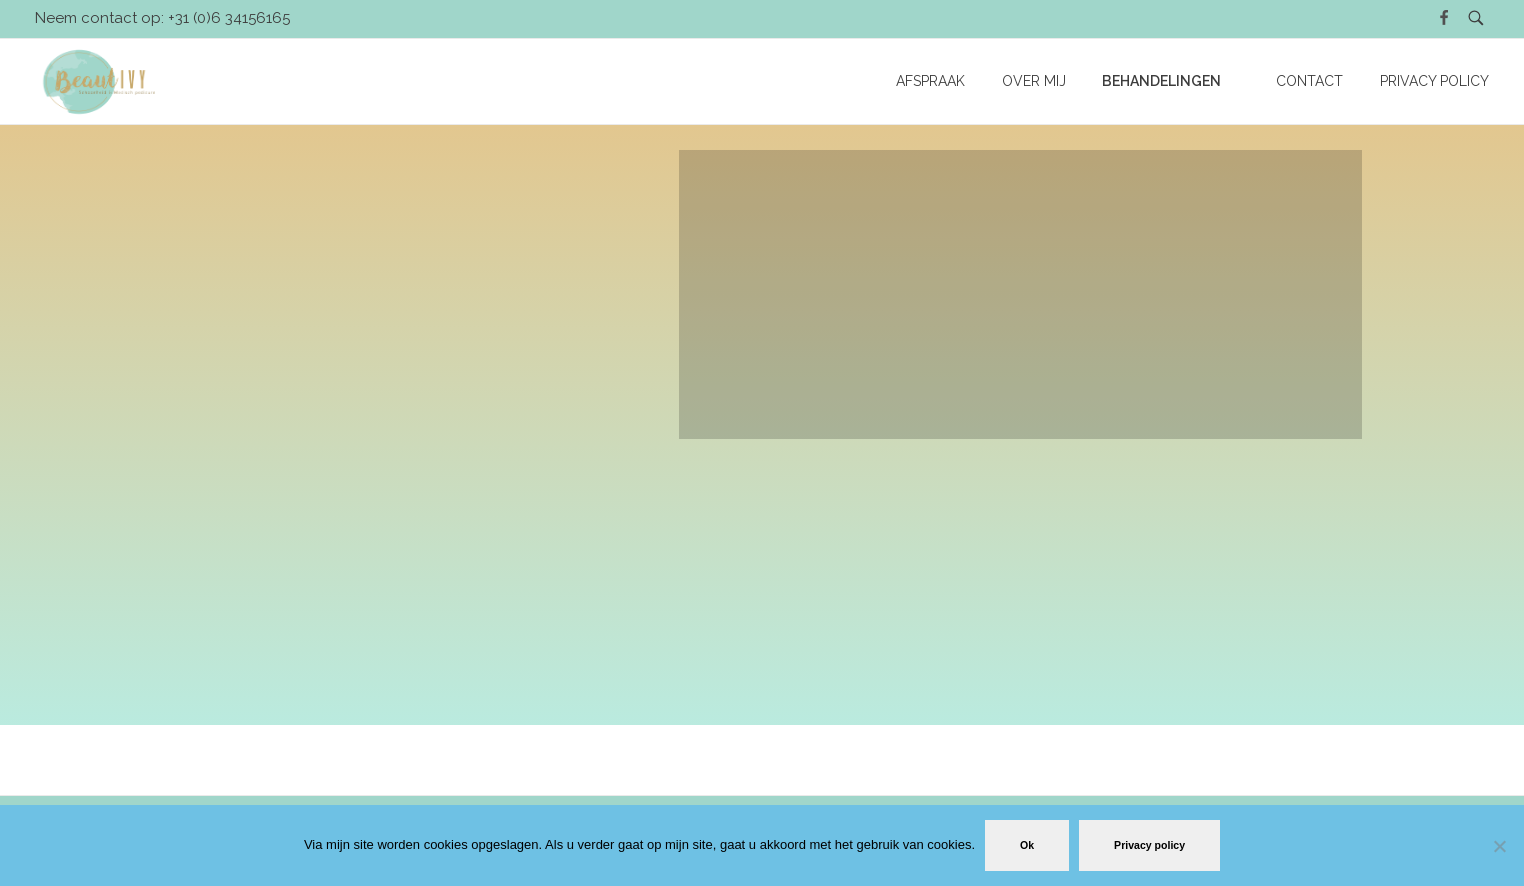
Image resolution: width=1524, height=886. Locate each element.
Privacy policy (1149, 845)
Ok (1027, 845)
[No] (1499, 846)
